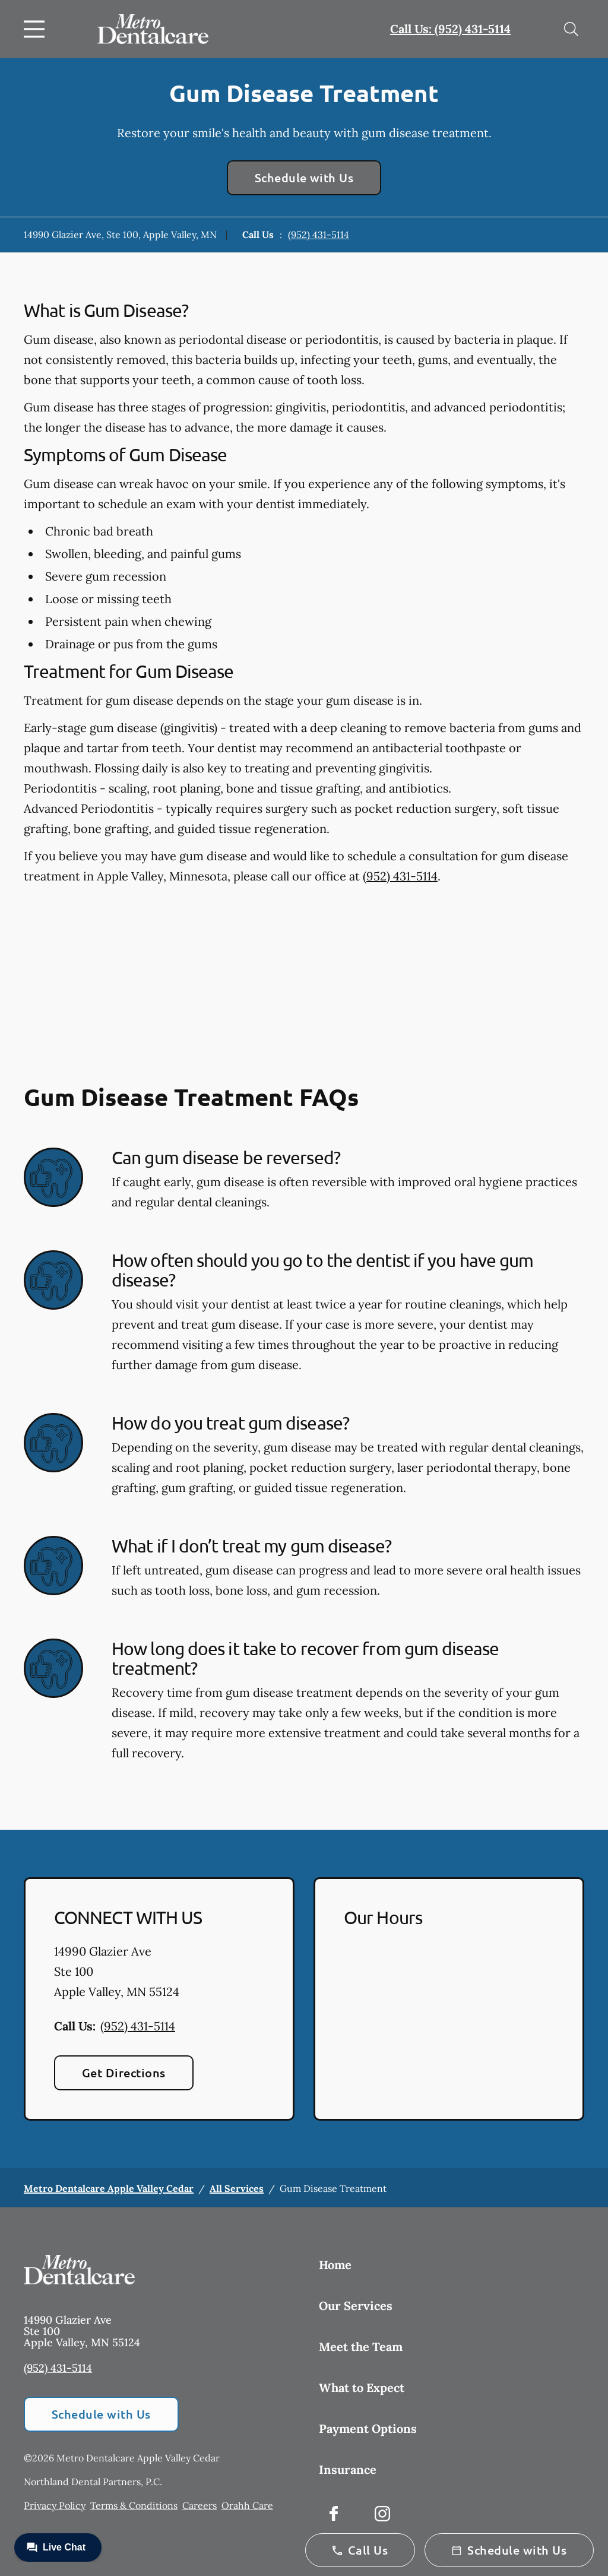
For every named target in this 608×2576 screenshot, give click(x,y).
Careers (199, 2505)
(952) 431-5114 (318, 234)
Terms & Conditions (134, 2505)
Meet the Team (361, 2346)
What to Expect (361, 2387)
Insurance (347, 2469)
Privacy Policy (55, 2505)
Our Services (355, 2305)
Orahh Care (247, 2505)
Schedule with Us (304, 177)
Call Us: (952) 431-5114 (450, 28)
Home (335, 2264)
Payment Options (368, 2428)
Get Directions (124, 2072)
